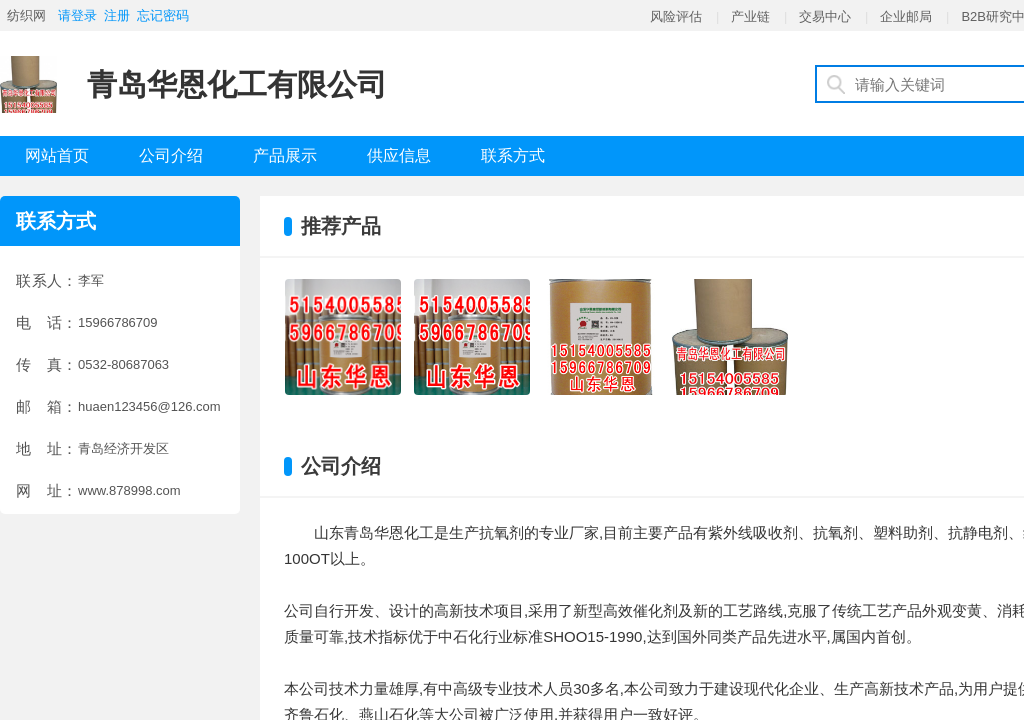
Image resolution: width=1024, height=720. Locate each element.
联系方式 (513, 155)
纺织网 (26, 15)
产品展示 (285, 155)
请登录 (77, 15)
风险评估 (676, 16)
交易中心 (825, 16)
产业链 (750, 16)
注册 (117, 15)
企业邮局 (906, 16)
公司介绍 (171, 155)
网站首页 (57, 155)
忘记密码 (163, 15)
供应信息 (399, 155)
